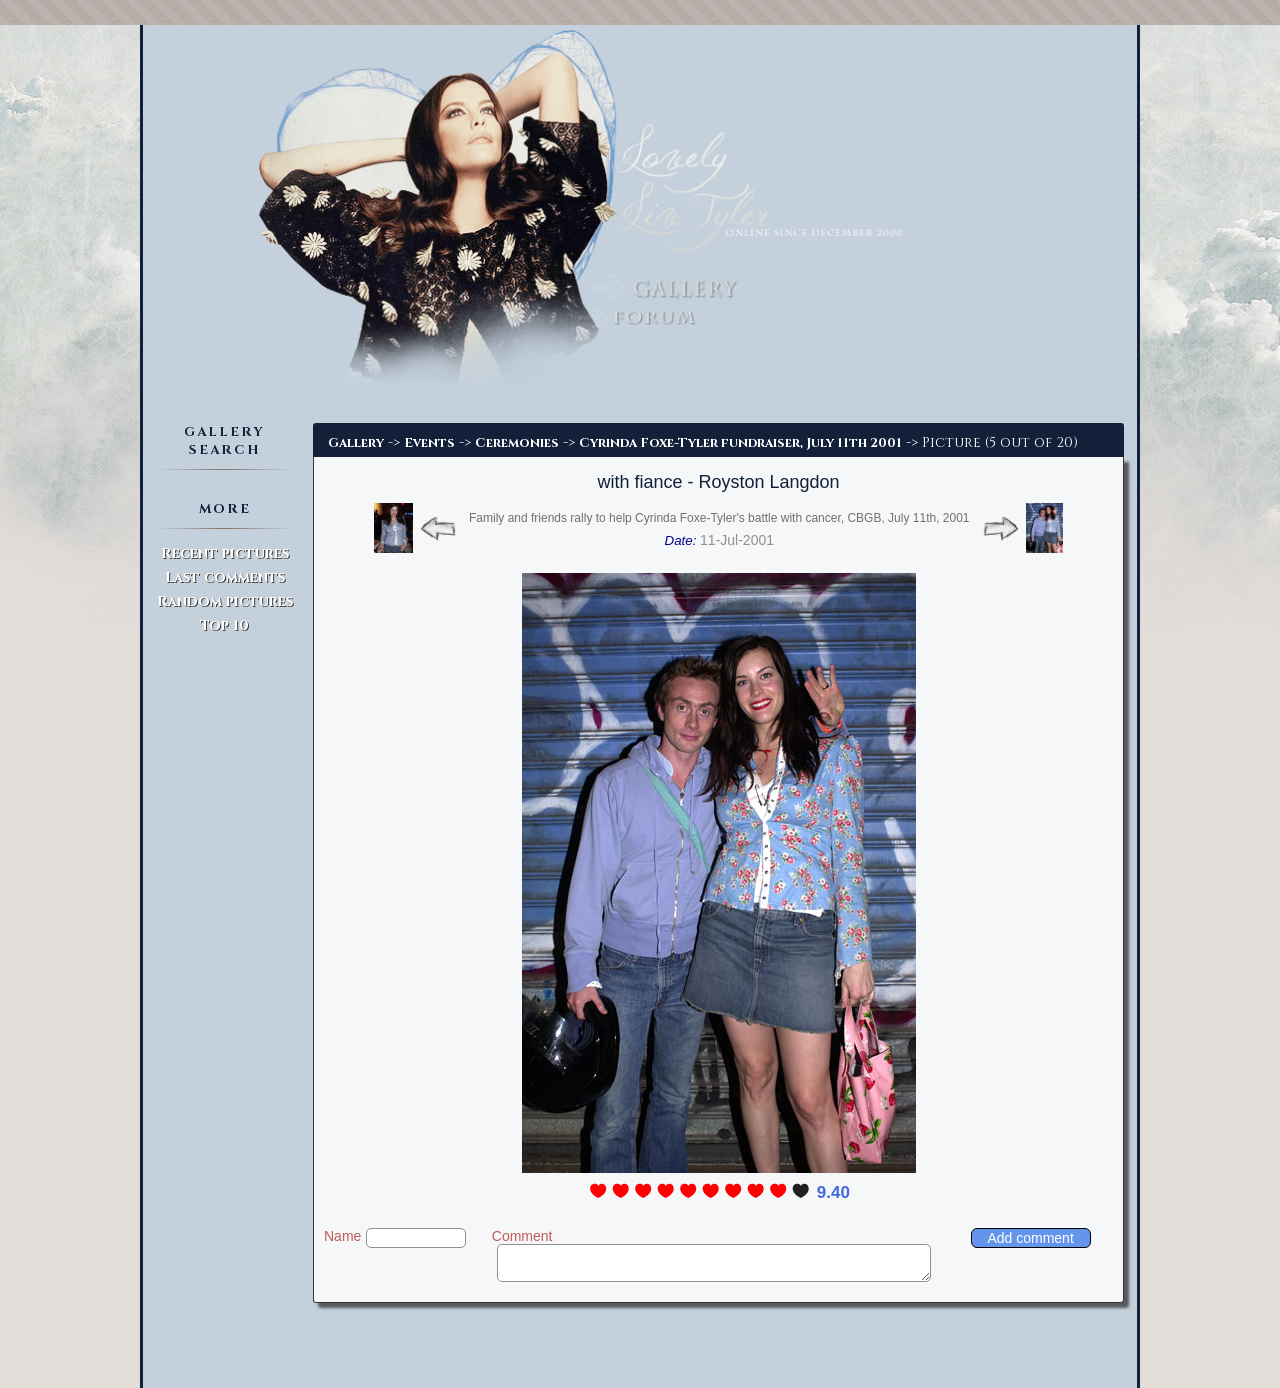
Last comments (225, 577)
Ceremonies (517, 443)
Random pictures (225, 601)
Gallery (356, 443)
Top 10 (224, 625)
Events (429, 443)
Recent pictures (225, 553)
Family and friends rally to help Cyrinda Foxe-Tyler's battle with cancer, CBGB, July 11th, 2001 (719, 518)
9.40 (833, 1192)
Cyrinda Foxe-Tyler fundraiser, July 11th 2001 (740, 443)
